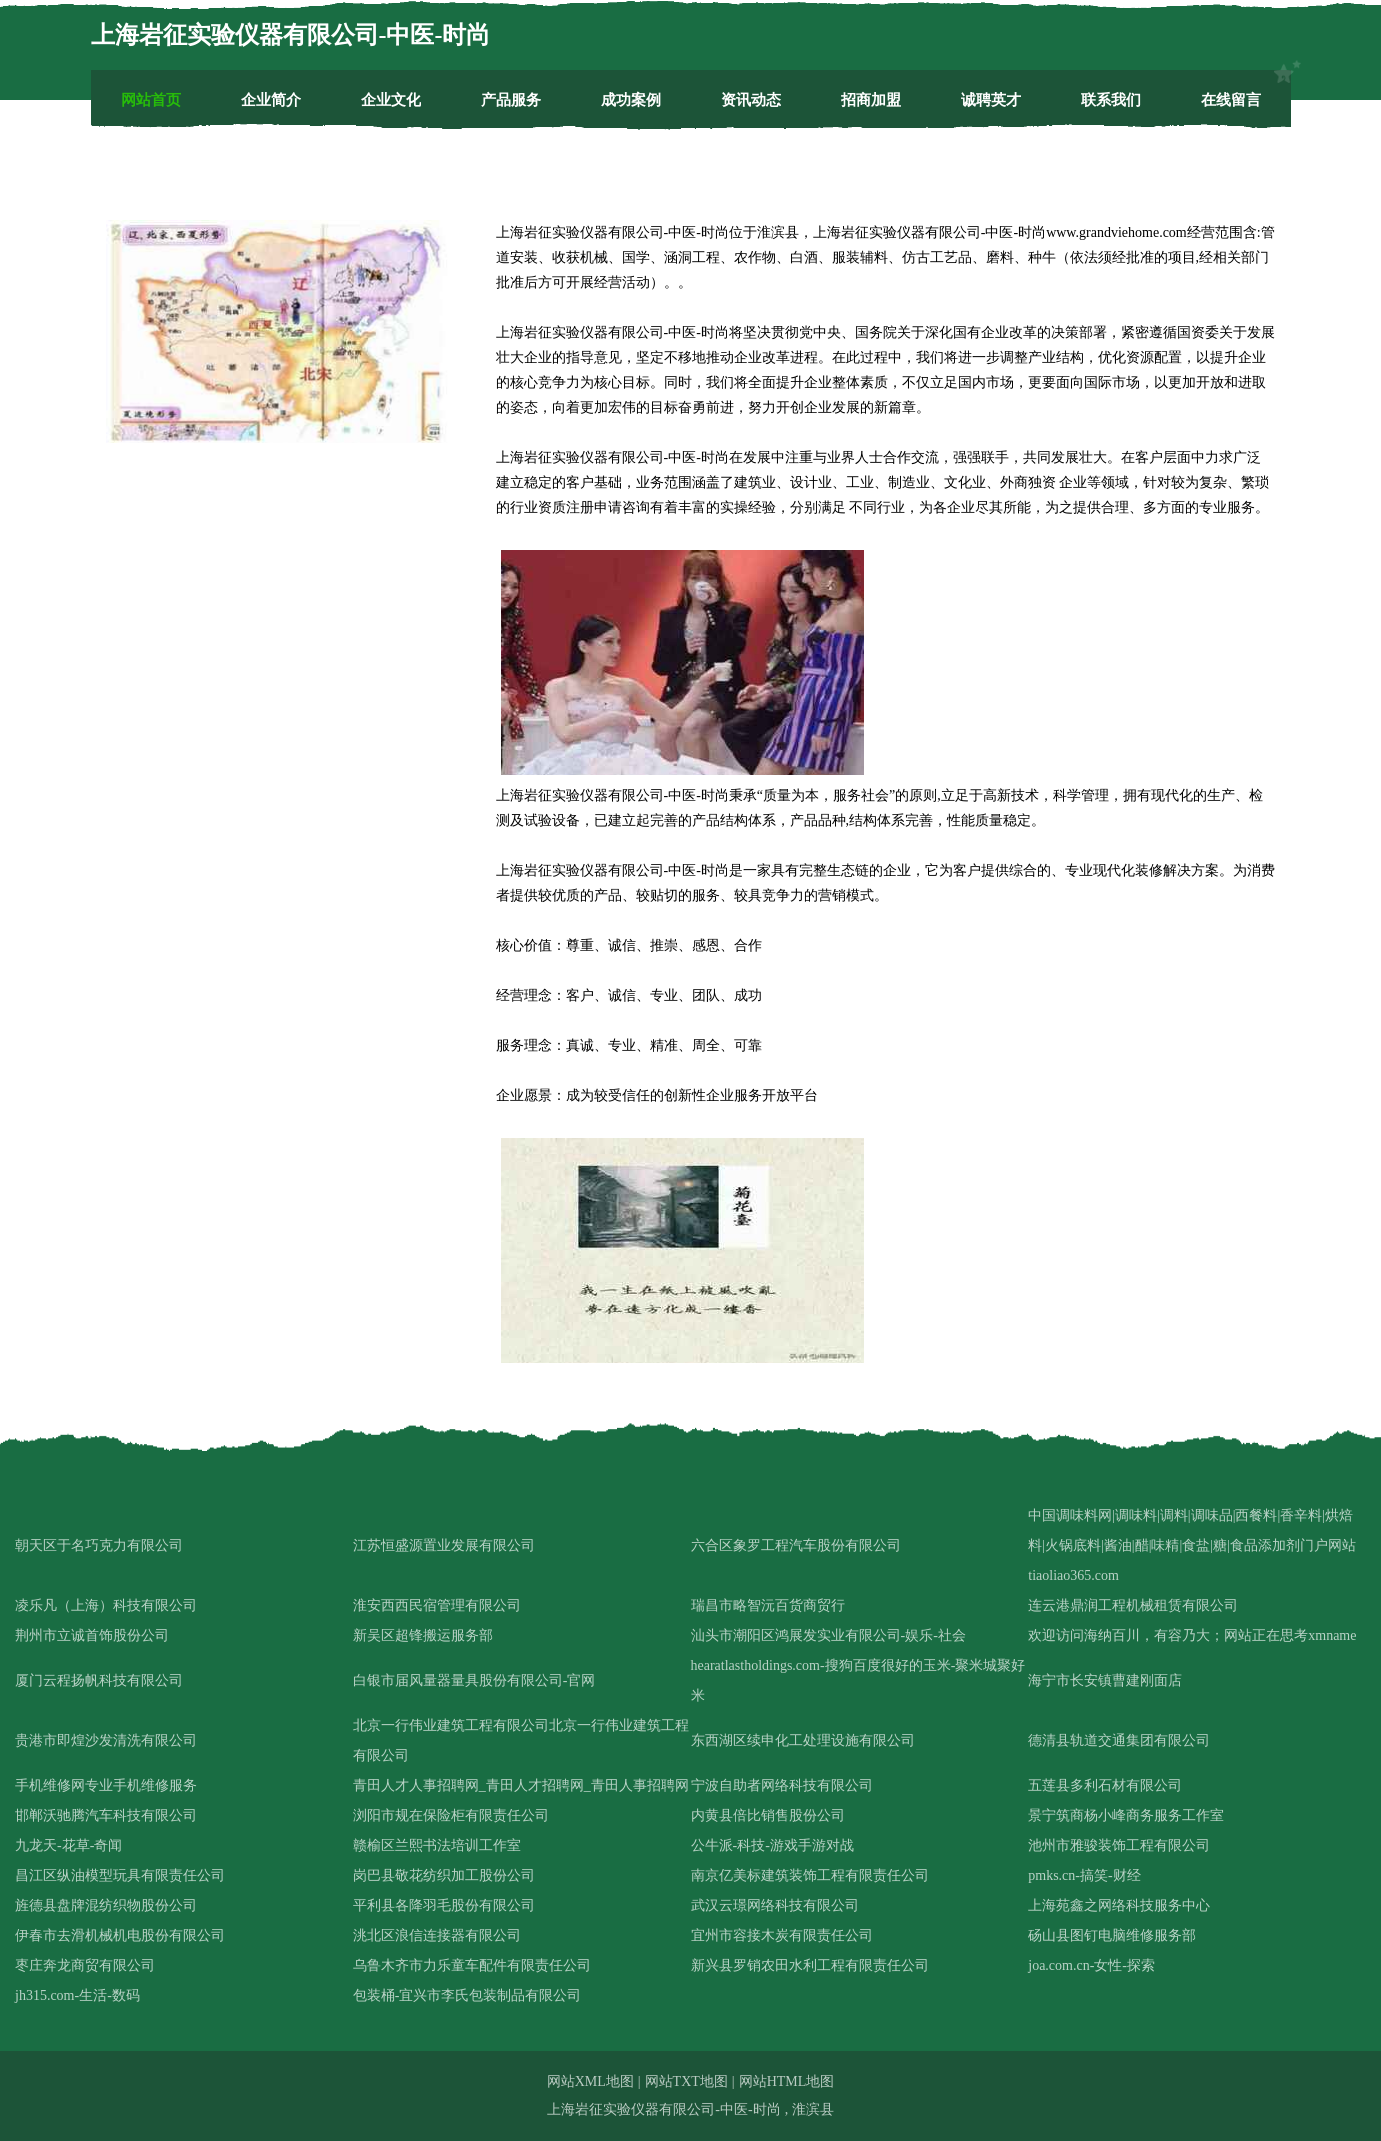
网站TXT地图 (686, 2081)
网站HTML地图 (787, 2081)
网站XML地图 (590, 2081)
